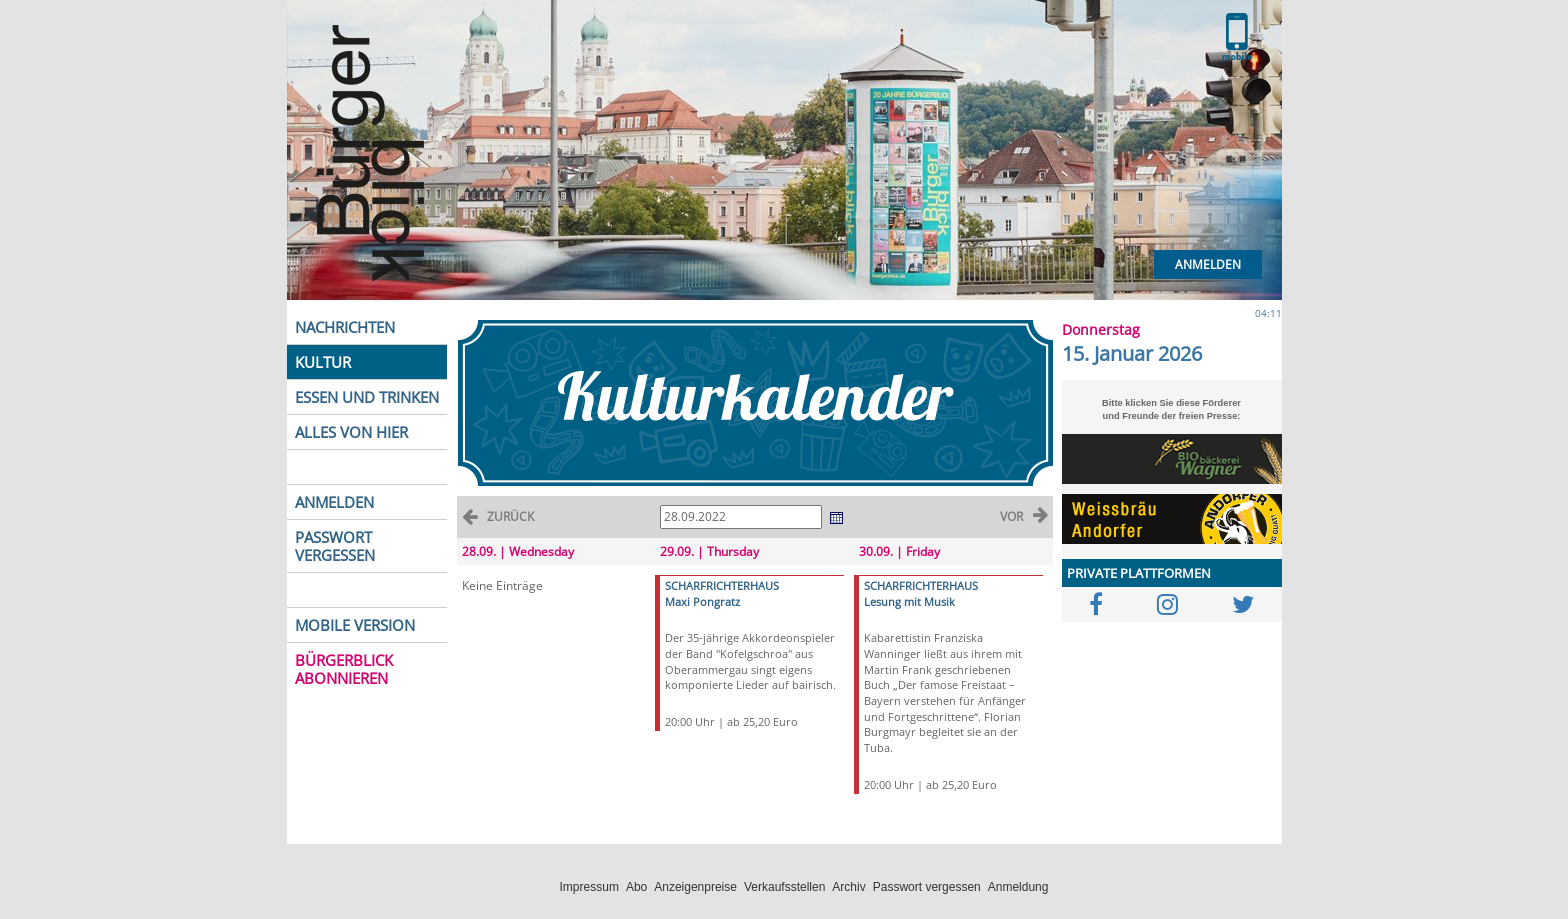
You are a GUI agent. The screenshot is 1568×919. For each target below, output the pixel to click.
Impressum (589, 887)
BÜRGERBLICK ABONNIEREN (344, 669)
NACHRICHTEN (345, 327)
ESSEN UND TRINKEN (367, 397)
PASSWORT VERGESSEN (335, 546)
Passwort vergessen (927, 887)
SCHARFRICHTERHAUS (722, 585)
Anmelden (1208, 264)
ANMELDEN (334, 502)
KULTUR (323, 362)
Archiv (848, 887)
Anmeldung (1018, 887)
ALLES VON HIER (351, 432)
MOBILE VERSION (355, 625)
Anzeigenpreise (695, 887)
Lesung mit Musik (909, 601)
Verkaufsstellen (784, 887)
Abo (636, 887)
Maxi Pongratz (702, 601)
